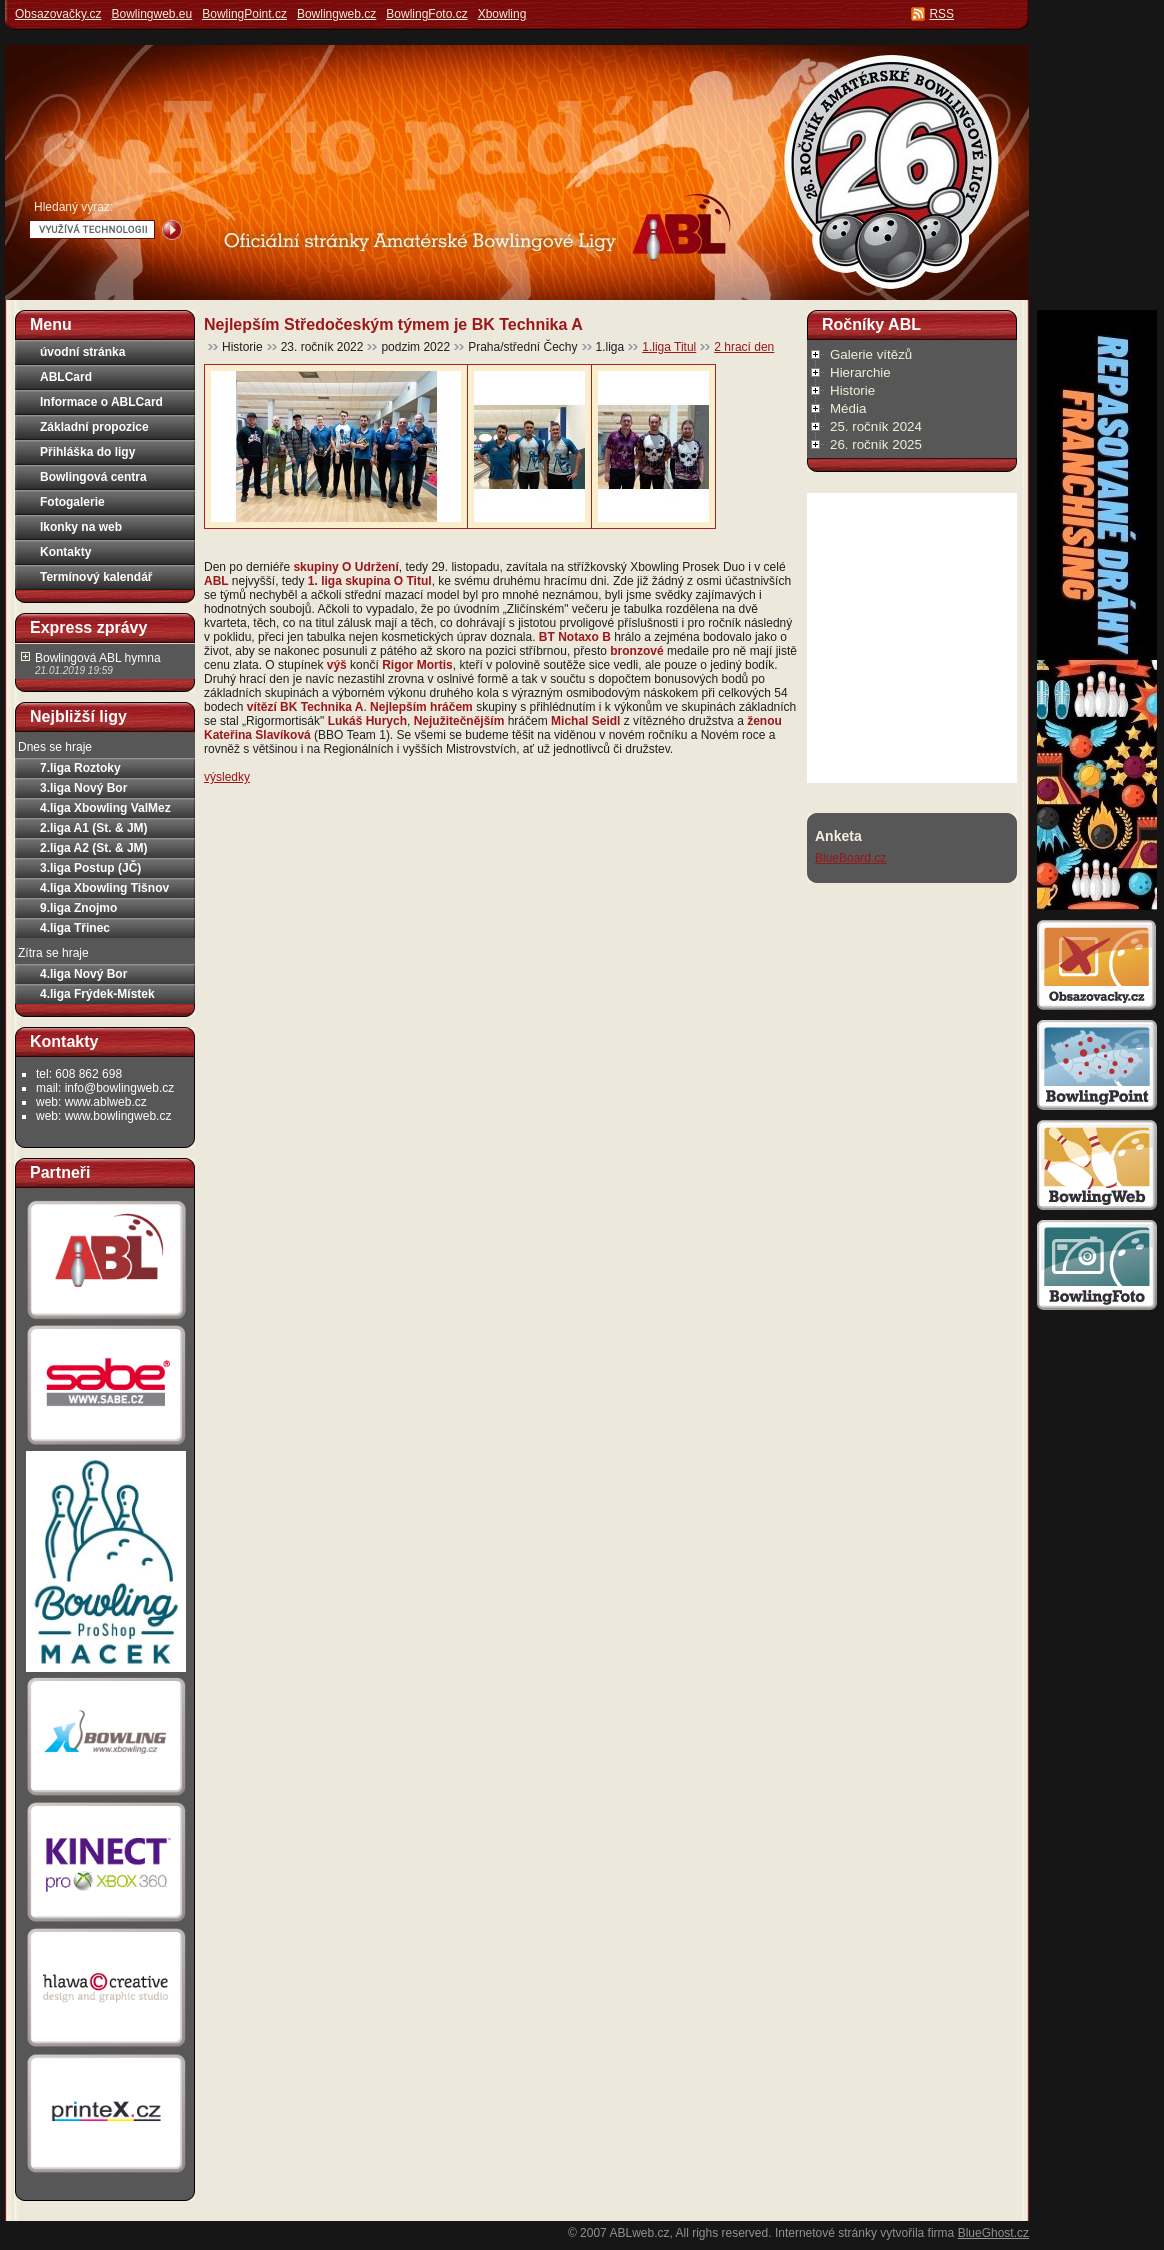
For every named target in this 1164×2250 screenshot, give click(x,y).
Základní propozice (94, 427)
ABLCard (66, 377)
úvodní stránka (82, 352)
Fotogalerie (72, 502)
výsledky (227, 777)
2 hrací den (744, 347)
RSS (941, 14)
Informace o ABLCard (101, 402)
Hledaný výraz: (73, 207)
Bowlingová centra (93, 477)
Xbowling (502, 14)
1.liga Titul (669, 347)
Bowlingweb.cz (336, 14)
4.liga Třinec (75, 928)
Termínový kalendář (96, 577)
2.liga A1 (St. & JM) (94, 828)
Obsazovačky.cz (58, 14)
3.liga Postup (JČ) (90, 868)
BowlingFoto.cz (426, 14)
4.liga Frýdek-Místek (97, 994)
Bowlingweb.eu (151, 14)
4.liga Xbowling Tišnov (104, 888)
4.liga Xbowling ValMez (105, 808)
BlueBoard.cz (850, 858)
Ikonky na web (81, 527)
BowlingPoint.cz (244, 14)
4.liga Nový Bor (83, 974)
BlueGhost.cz (993, 2233)
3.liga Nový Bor (83, 788)
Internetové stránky (826, 2233)
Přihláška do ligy (87, 452)
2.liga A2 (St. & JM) (94, 848)
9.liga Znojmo (78, 908)
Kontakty (65, 552)
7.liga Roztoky (80, 768)
